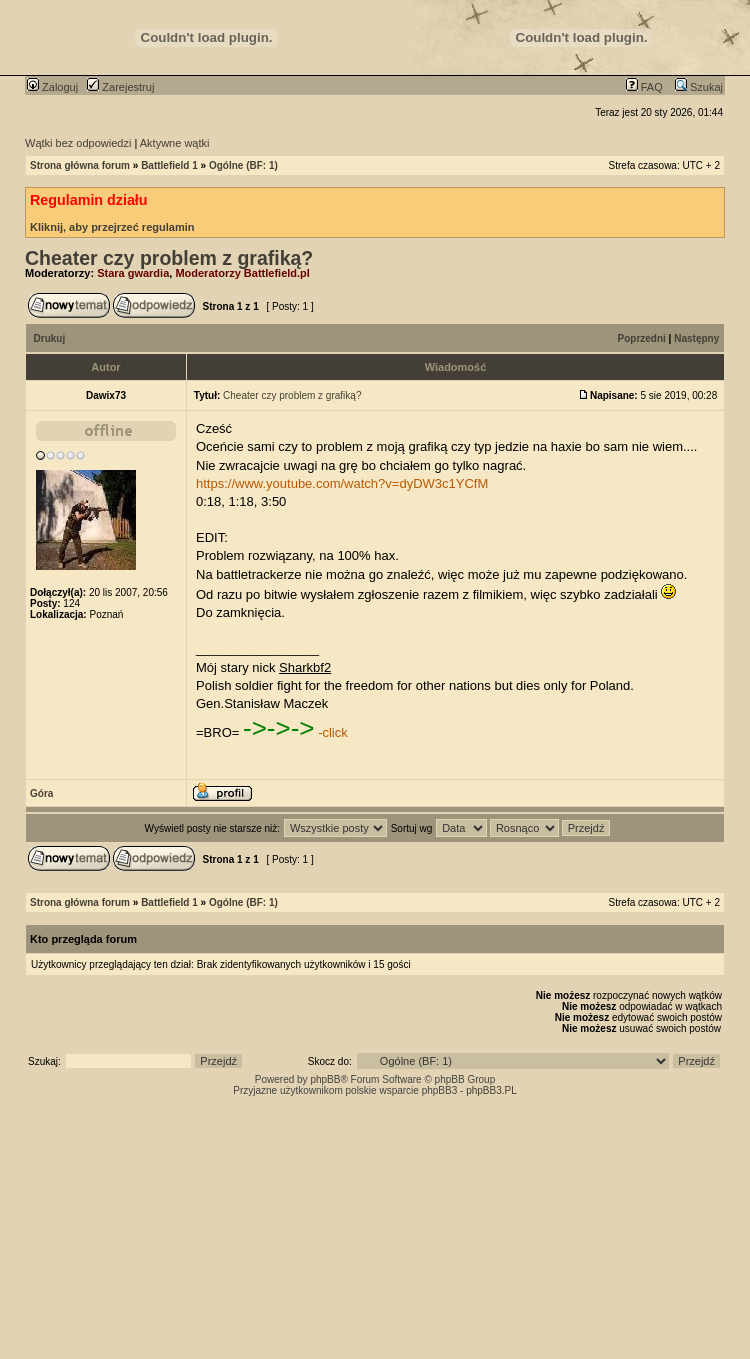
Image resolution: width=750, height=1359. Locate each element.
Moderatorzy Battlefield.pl (242, 273)
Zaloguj (52, 87)
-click (333, 732)
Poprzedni (642, 338)
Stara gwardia (133, 273)
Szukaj (699, 87)
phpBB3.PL (491, 1090)
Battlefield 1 (169, 165)
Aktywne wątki (175, 143)
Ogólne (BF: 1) (243, 165)
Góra (41, 793)
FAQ (644, 87)
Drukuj (50, 338)
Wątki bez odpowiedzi (78, 143)
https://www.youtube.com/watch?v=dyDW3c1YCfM (342, 483)
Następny (696, 338)
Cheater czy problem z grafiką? (169, 258)
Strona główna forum (80, 165)
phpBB (325, 1079)
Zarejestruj (120, 87)
